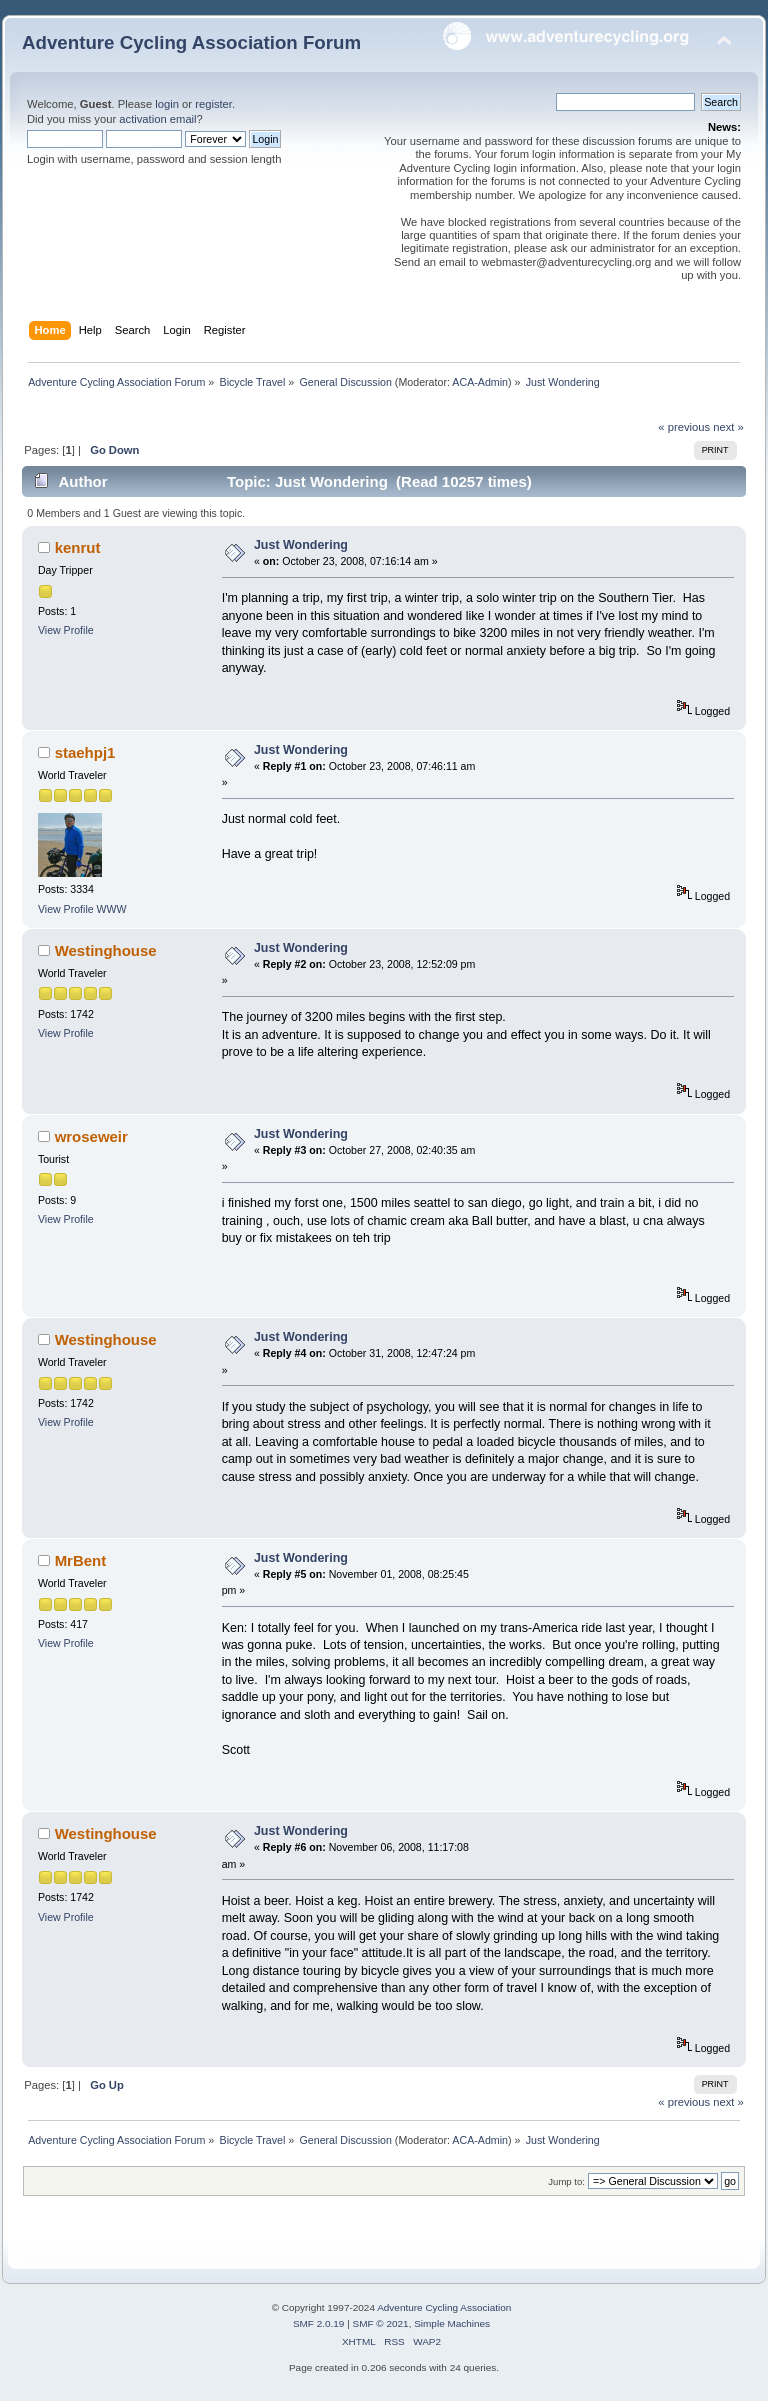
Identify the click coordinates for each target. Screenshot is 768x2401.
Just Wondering (301, 545)
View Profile (66, 630)
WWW (112, 909)
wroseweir (91, 1136)
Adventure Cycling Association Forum (191, 42)
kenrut (78, 547)
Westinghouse (106, 950)
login (167, 104)
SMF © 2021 (381, 2323)
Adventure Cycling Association (444, 2307)
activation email (157, 119)
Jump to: (566, 2181)
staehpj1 (85, 752)
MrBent (81, 1560)
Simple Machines (452, 2323)
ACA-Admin (480, 382)
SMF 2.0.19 (319, 2323)
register (213, 104)
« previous (684, 427)
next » (728, 427)
